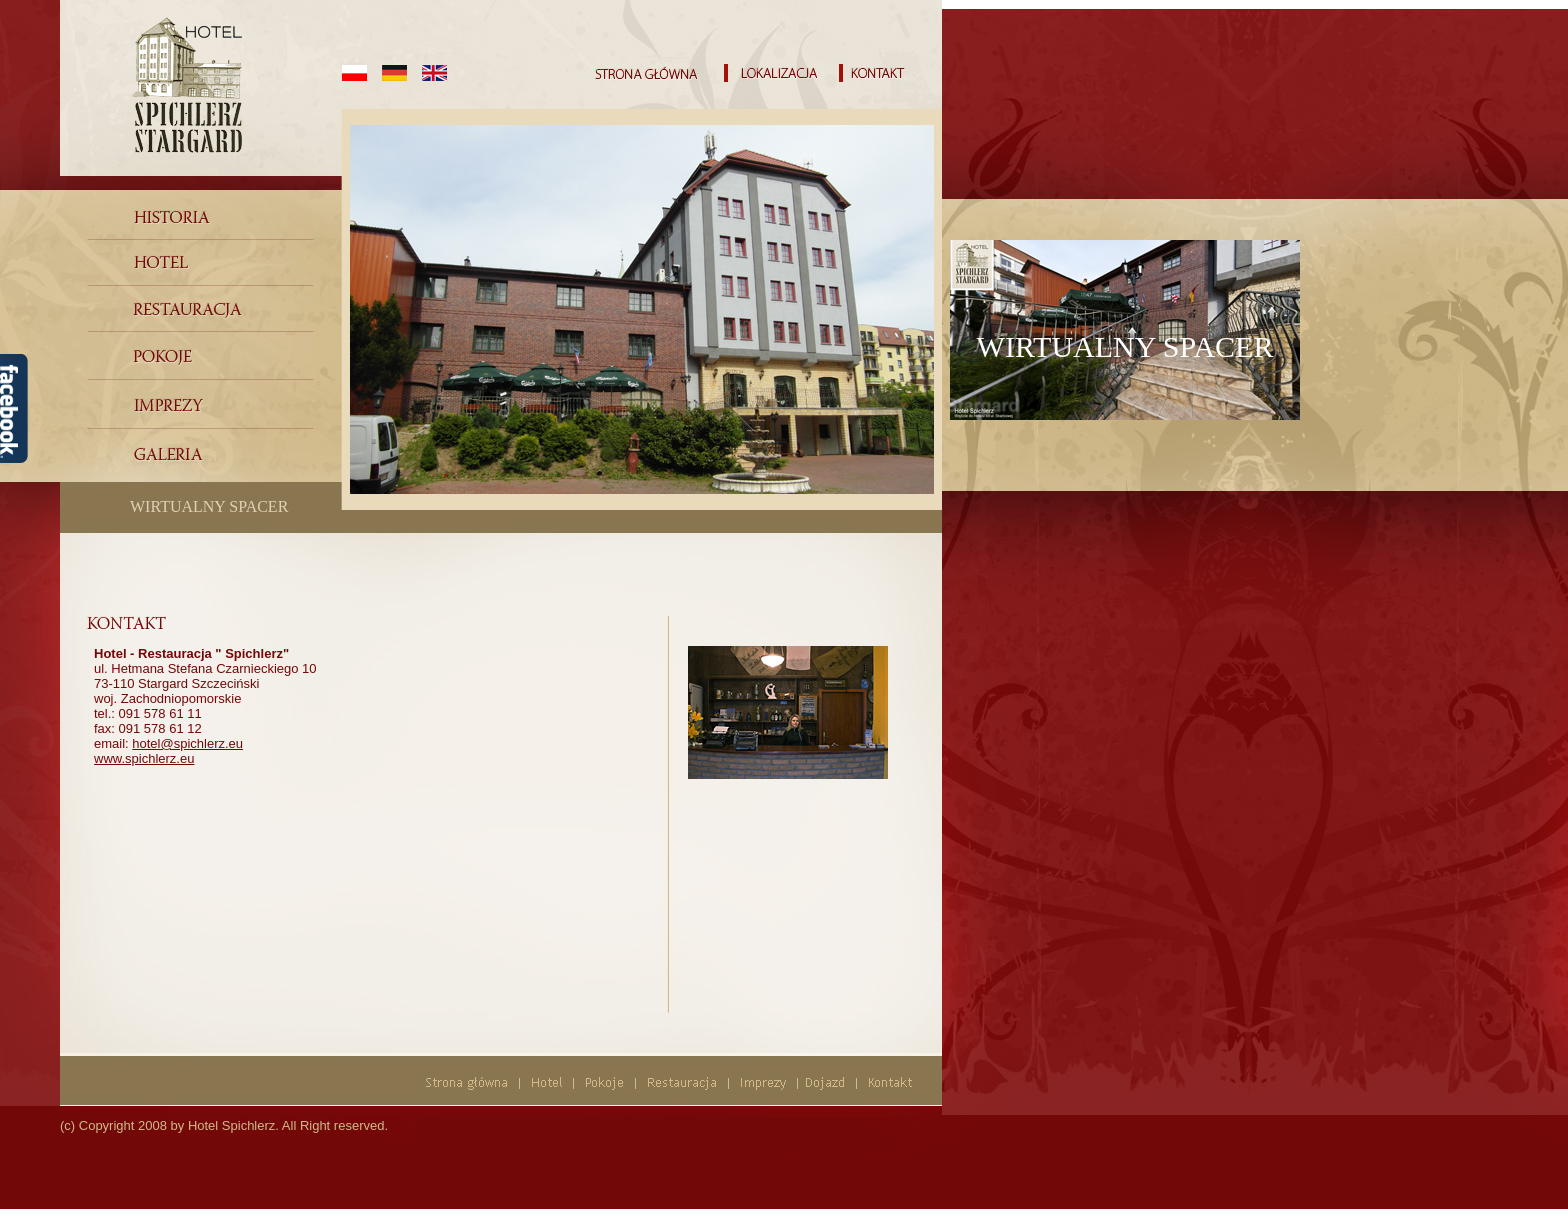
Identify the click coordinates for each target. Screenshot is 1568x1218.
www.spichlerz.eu (144, 758)
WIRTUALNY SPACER (209, 506)
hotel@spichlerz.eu (187, 743)
